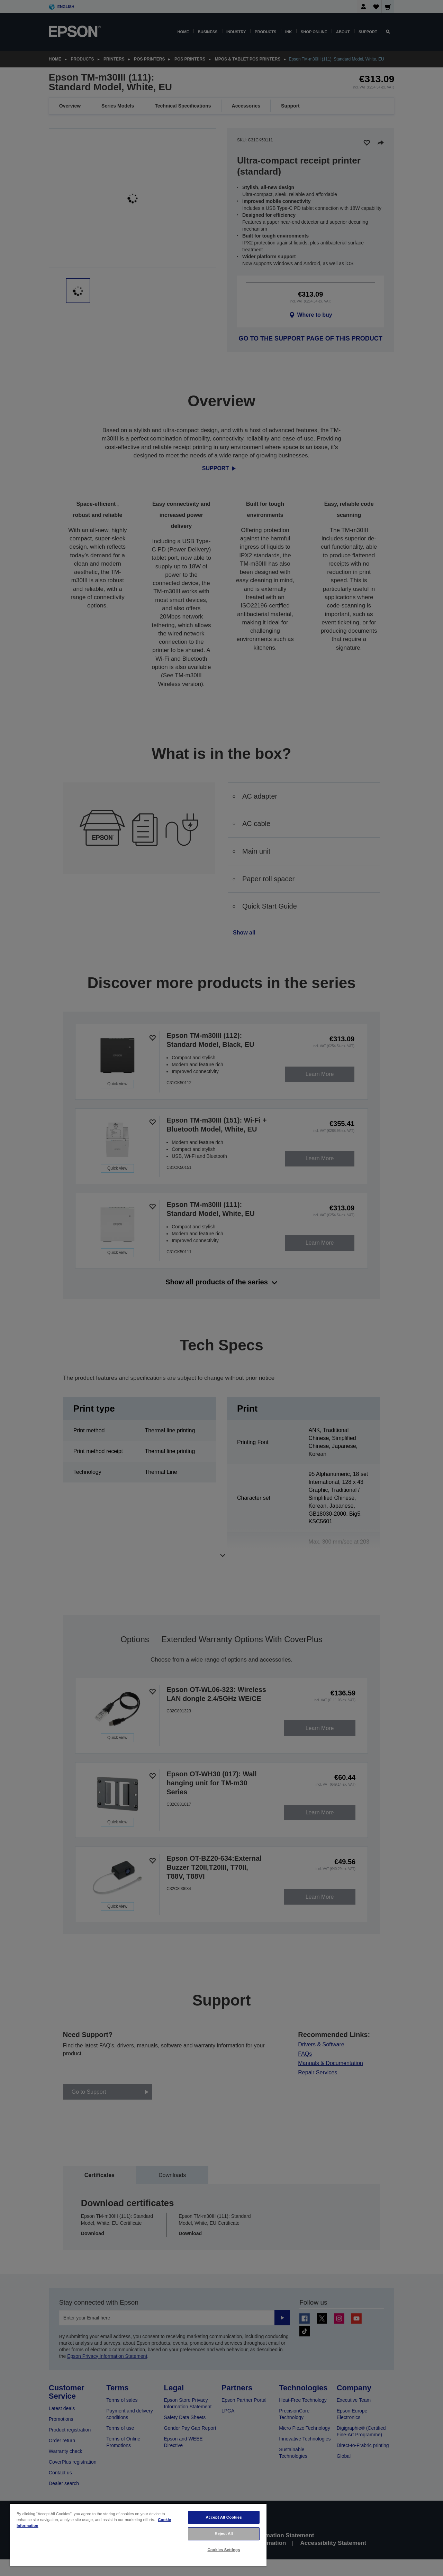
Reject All (224, 2533)
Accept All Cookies (224, 2517)
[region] (138, 2534)
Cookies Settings (223, 2550)
